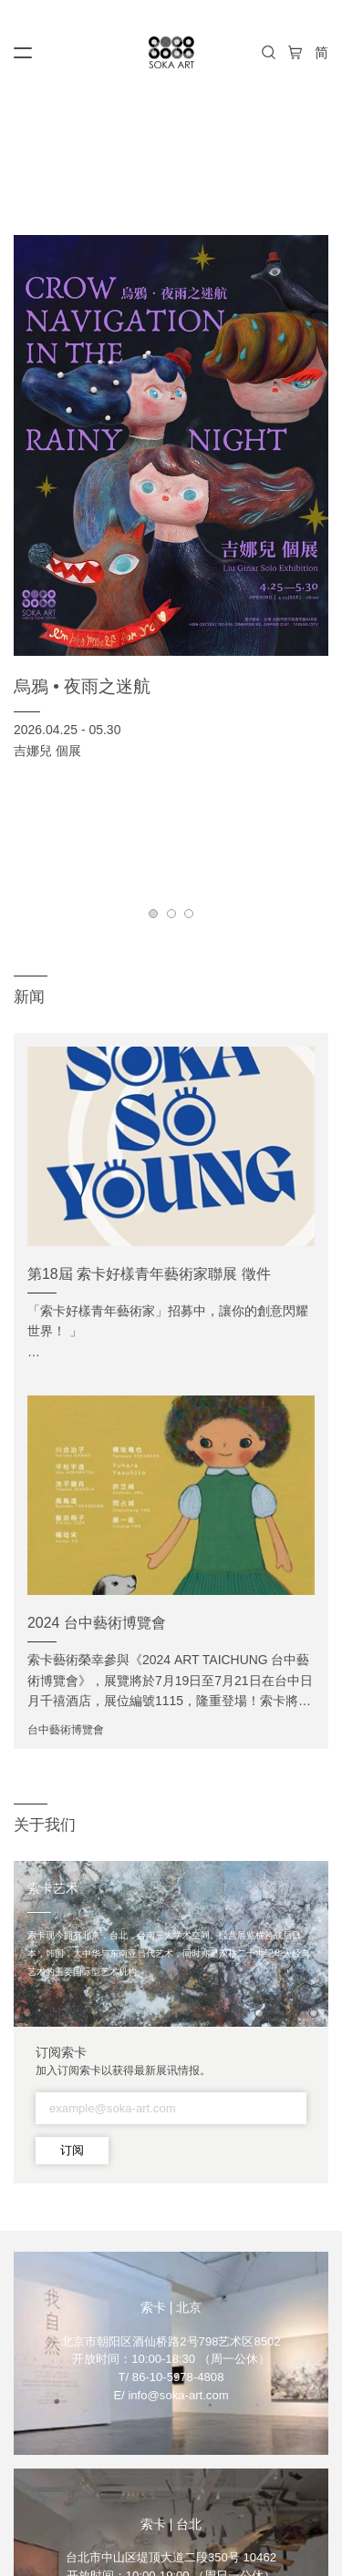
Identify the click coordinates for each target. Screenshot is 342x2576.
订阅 (72, 2150)
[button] (153, 913)
